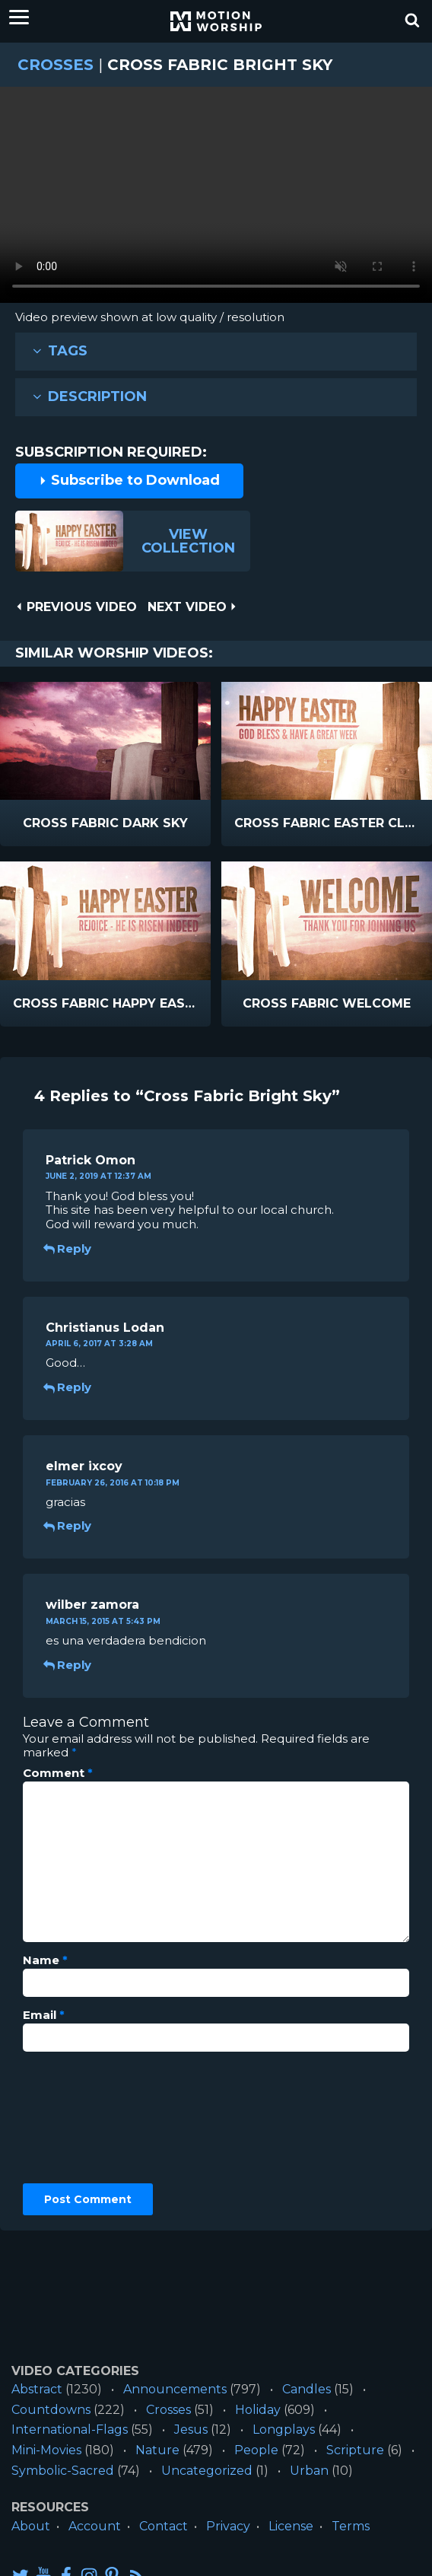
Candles (306, 2389)
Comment (58, 1773)
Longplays (284, 2429)
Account (94, 2526)
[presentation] (85, 2118)
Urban (309, 2470)
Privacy (228, 2526)
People (256, 2450)
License (290, 2526)
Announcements (175, 2389)
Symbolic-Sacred (62, 2470)
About (30, 2526)
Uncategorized (207, 2470)
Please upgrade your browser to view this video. (216, 198)
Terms (351, 2526)
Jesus (191, 2429)
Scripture (355, 2450)
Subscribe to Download (129, 480)
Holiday (258, 2409)
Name (45, 1960)
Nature (157, 2450)
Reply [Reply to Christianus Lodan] (68, 1387)
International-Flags (69, 2429)
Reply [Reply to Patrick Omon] (68, 1248)
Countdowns (51, 2409)
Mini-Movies (46, 2450)
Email (44, 2015)
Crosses (55, 65)
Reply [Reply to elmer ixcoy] (68, 1525)
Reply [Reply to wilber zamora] (68, 1664)
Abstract (36, 2389)
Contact (163, 2526)
